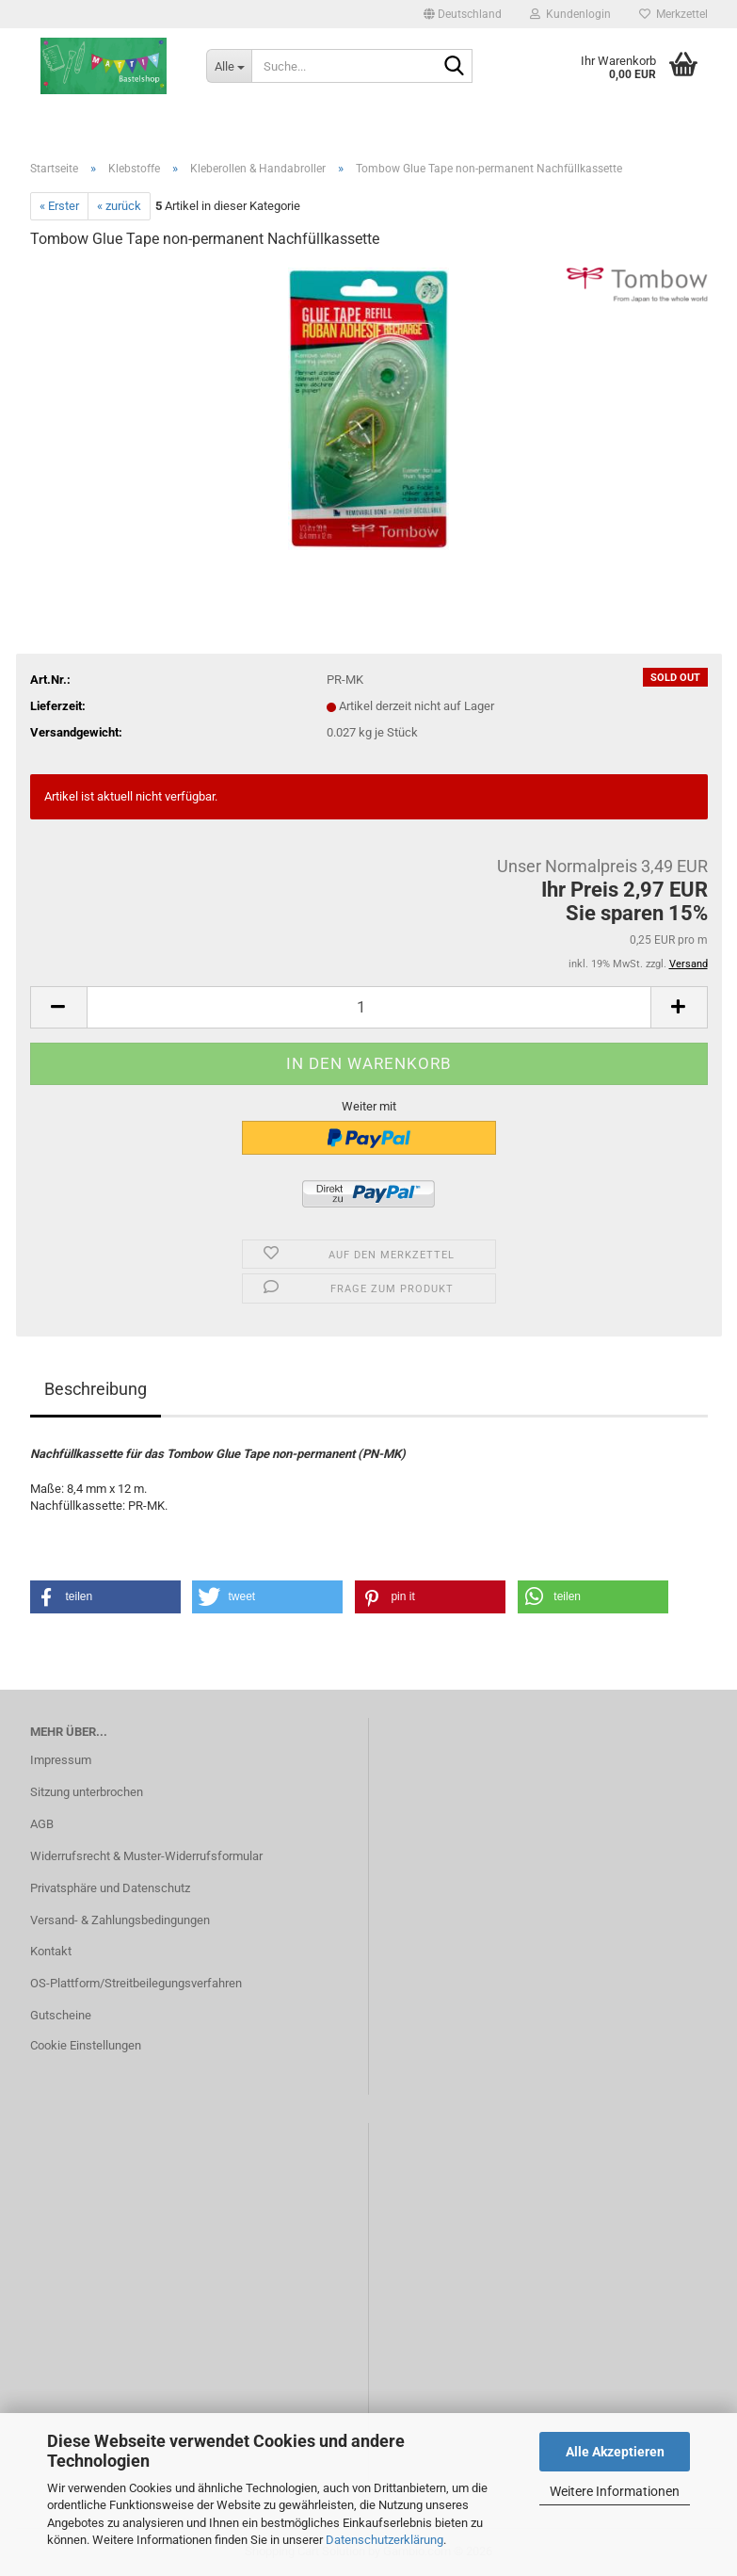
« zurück (119, 206)
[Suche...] (228, 66)
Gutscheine (60, 2015)
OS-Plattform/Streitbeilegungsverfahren (136, 1983)
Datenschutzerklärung (384, 2540)
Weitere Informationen (615, 2491)
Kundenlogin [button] (570, 14)
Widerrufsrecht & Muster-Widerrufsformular (146, 1856)
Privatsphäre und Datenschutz (110, 1888)
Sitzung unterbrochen (86, 1792)
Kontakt (51, 1951)
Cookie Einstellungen (85, 2045)
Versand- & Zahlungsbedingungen (120, 1920)
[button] (462, 14)
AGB (42, 1824)
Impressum (60, 1760)
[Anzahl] (369, 1007)
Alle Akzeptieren (615, 2451)
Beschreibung (95, 1389)
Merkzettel (673, 14)
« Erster (59, 206)
